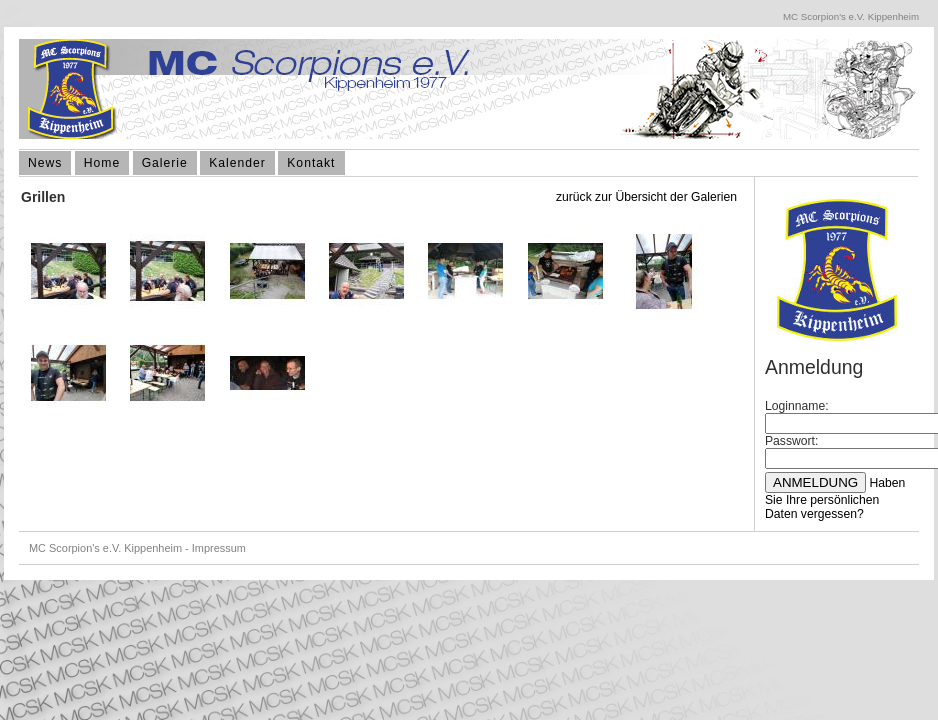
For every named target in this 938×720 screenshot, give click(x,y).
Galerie (165, 163)
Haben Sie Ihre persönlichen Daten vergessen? (835, 498)
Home (102, 163)
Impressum (219, 548)
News (45, 163)
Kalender (237, 163)
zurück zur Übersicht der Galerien (646, 197)
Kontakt (311, 163)
